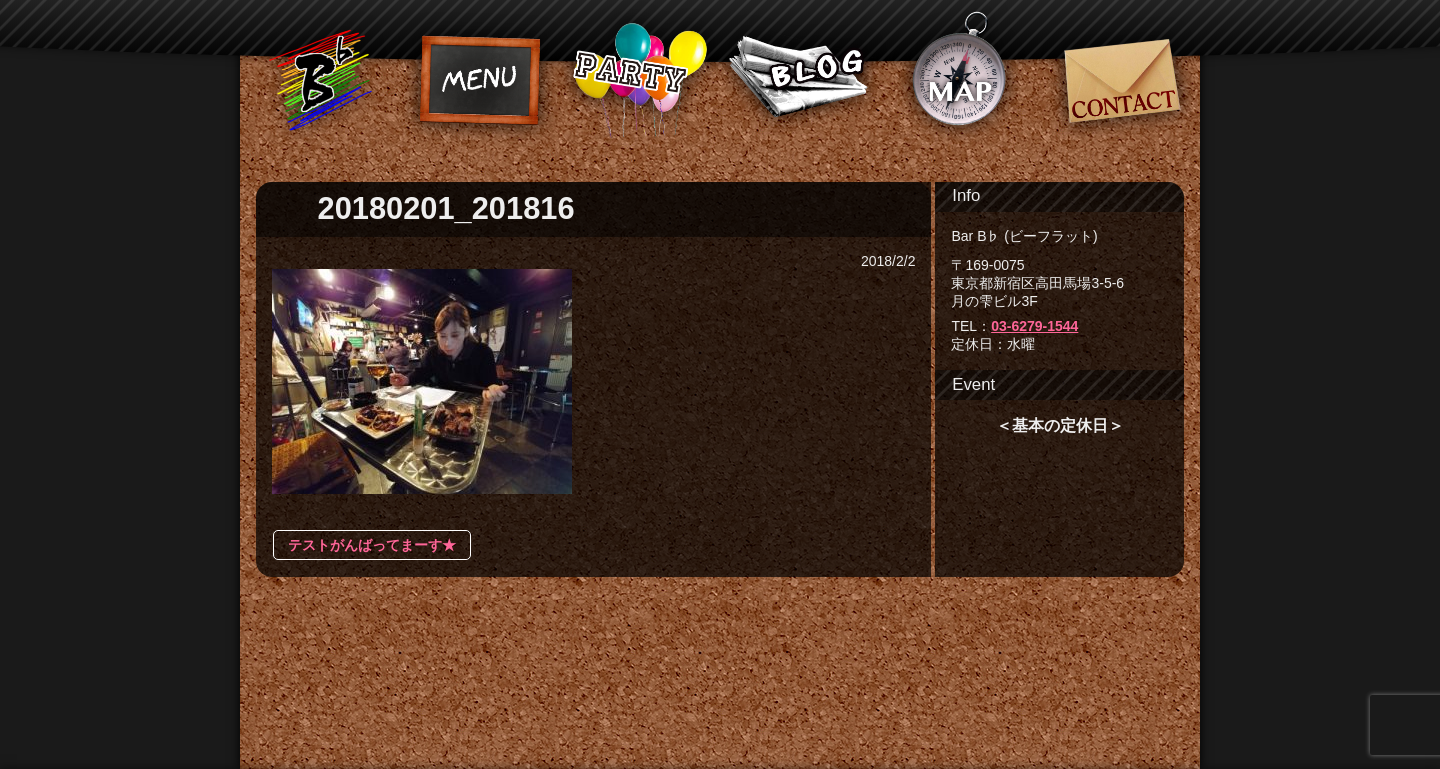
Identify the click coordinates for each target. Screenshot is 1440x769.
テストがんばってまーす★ (372, 545)
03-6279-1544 (1034, 326)
